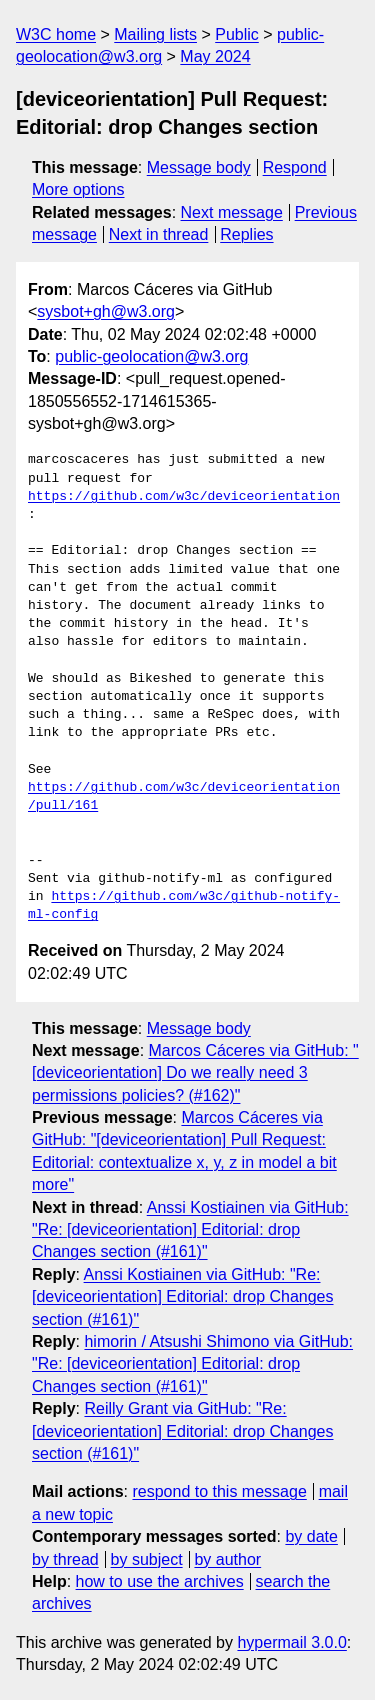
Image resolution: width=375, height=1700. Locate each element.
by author (227, 1559)
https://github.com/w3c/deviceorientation (184, 497)
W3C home (56, 34)
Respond (295, 167)
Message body (199, 167)
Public (237, 34)
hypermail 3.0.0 (291, 1642)
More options (78, 189)
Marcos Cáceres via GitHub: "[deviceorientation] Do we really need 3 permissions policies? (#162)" (195, 1073)
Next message (232, 212)
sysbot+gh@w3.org (106, 311)
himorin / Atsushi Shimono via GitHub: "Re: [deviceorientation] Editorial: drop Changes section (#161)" (192, 1364)
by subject (147, 1559)
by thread (65, 1559)
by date (311, 1536)
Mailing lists (155, 34)
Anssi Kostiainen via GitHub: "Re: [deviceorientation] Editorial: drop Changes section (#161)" (190, 1230)
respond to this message (219, 1491)
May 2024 (215, 56)
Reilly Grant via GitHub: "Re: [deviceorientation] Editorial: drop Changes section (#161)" (183, 1431)
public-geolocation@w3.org (151, 356)
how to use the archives (160, 1581)
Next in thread (159, 234)
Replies (246, 234)
